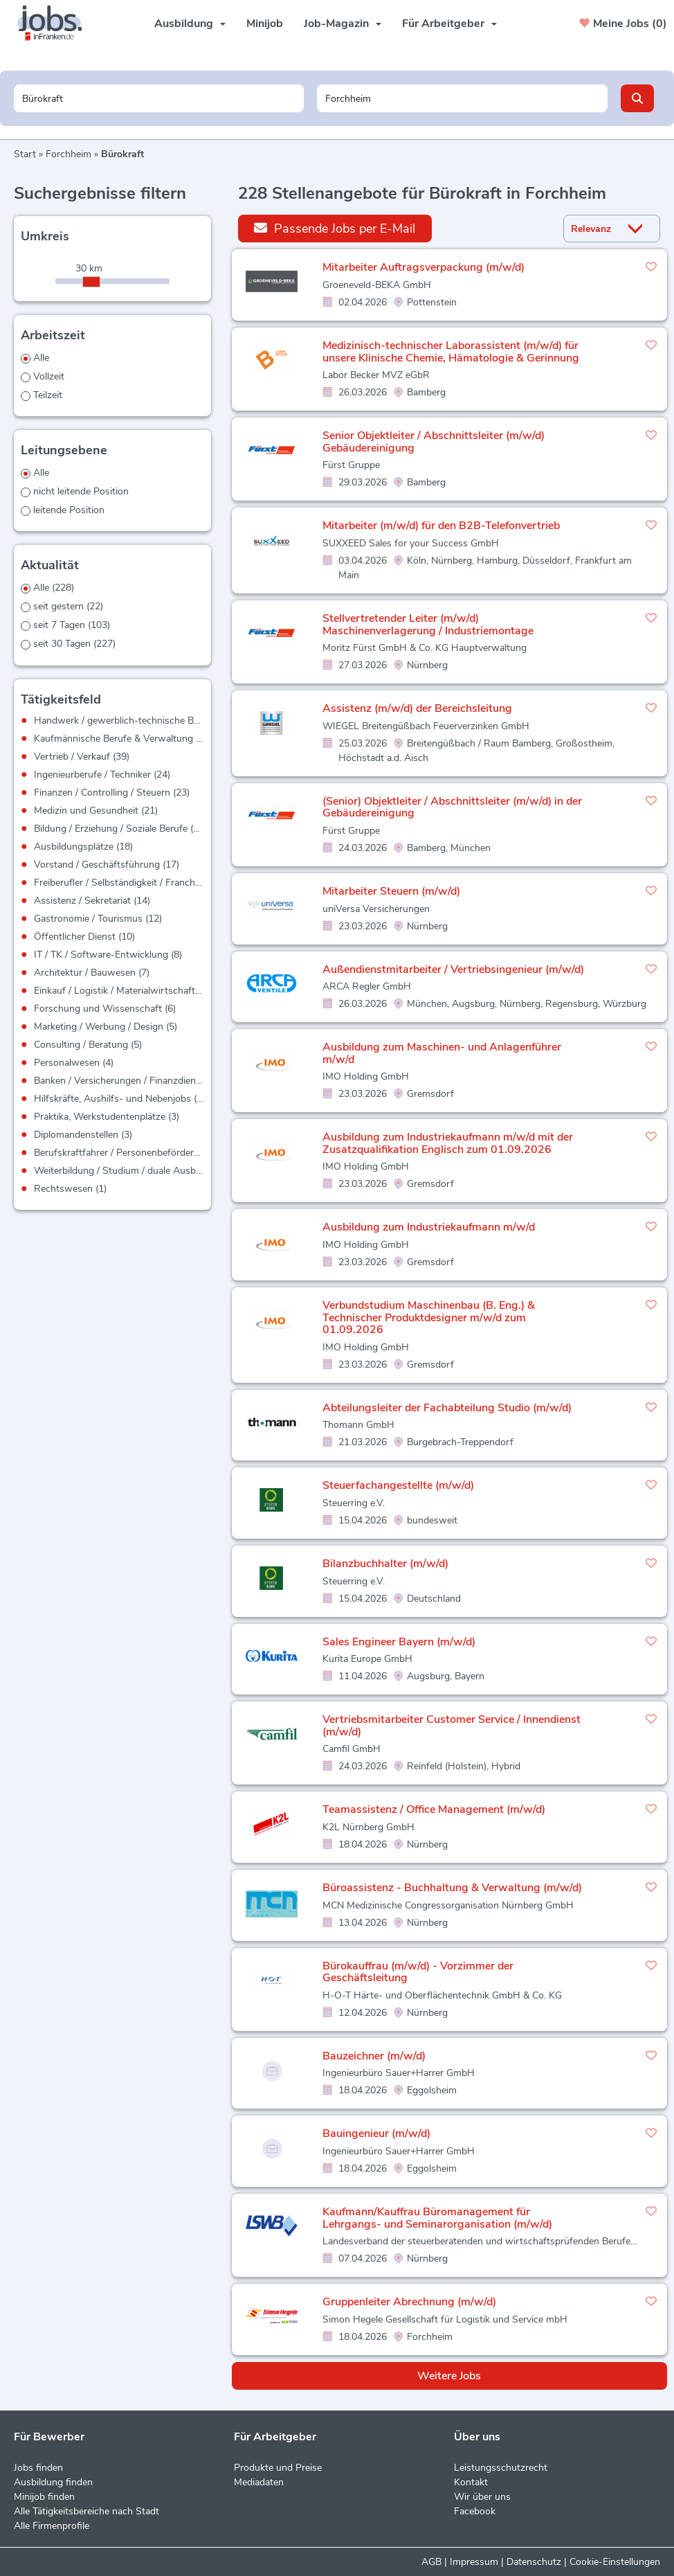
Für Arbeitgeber (449, 23)
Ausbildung (190, 23)
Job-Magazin (342, 23)
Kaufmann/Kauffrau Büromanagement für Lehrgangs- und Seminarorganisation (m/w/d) (437, 2218)
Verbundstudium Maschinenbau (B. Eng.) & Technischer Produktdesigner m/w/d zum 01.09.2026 (428, 1317)
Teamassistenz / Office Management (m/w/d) (433, 1809)
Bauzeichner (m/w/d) (374, 2056)
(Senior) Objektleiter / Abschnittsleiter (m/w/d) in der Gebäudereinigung (452, 807)
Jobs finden (38, 2467)
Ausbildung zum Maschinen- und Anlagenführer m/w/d (441, 1053)
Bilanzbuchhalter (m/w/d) (385, 1563)
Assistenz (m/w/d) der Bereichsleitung (417, 708)
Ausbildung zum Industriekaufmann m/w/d (428, 1227)
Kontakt (471, 2482)
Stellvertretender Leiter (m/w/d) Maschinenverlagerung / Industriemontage (428, 624)
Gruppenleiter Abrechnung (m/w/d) (409, 2301)
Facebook (474, 2511)
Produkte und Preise (278, 2467)
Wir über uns (482, 2496)
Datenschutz (534, 2561)
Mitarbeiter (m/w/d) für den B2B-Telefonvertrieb (441, 525)
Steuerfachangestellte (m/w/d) (398, 1485)
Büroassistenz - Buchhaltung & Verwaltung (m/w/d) (452, 1887)
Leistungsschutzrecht (500, 2467)
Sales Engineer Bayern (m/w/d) (398, 1641)
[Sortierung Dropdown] (639, 228)
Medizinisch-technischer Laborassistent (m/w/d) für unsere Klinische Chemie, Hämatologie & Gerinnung (450, 352)
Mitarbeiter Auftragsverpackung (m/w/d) (423, 267)
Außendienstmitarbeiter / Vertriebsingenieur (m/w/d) (453, 969)
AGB (431, 2561)
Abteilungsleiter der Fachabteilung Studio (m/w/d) (447, 1407)
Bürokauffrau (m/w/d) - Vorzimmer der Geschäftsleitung (417, 1972)
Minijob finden (44, 2496)
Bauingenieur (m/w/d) (376, 2133)
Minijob (264, 23)
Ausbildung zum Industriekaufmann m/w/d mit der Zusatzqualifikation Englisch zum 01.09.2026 (447, 1143)
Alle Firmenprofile (51, 2525)
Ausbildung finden (53, 2482)
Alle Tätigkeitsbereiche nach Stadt (86, 2511)
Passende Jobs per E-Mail (334, 228)
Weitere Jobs (449, 2375)
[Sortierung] (594, 228)
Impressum (474, 2561)
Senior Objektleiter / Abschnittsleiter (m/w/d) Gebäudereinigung (433, 442)
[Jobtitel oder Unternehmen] (159, 98)
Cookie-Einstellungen (615, 2561)
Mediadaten (259, 2482)
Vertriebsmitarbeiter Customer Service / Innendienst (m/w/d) (451, 1725)
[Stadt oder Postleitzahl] (462, 98)
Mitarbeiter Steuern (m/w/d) (391, 891)
